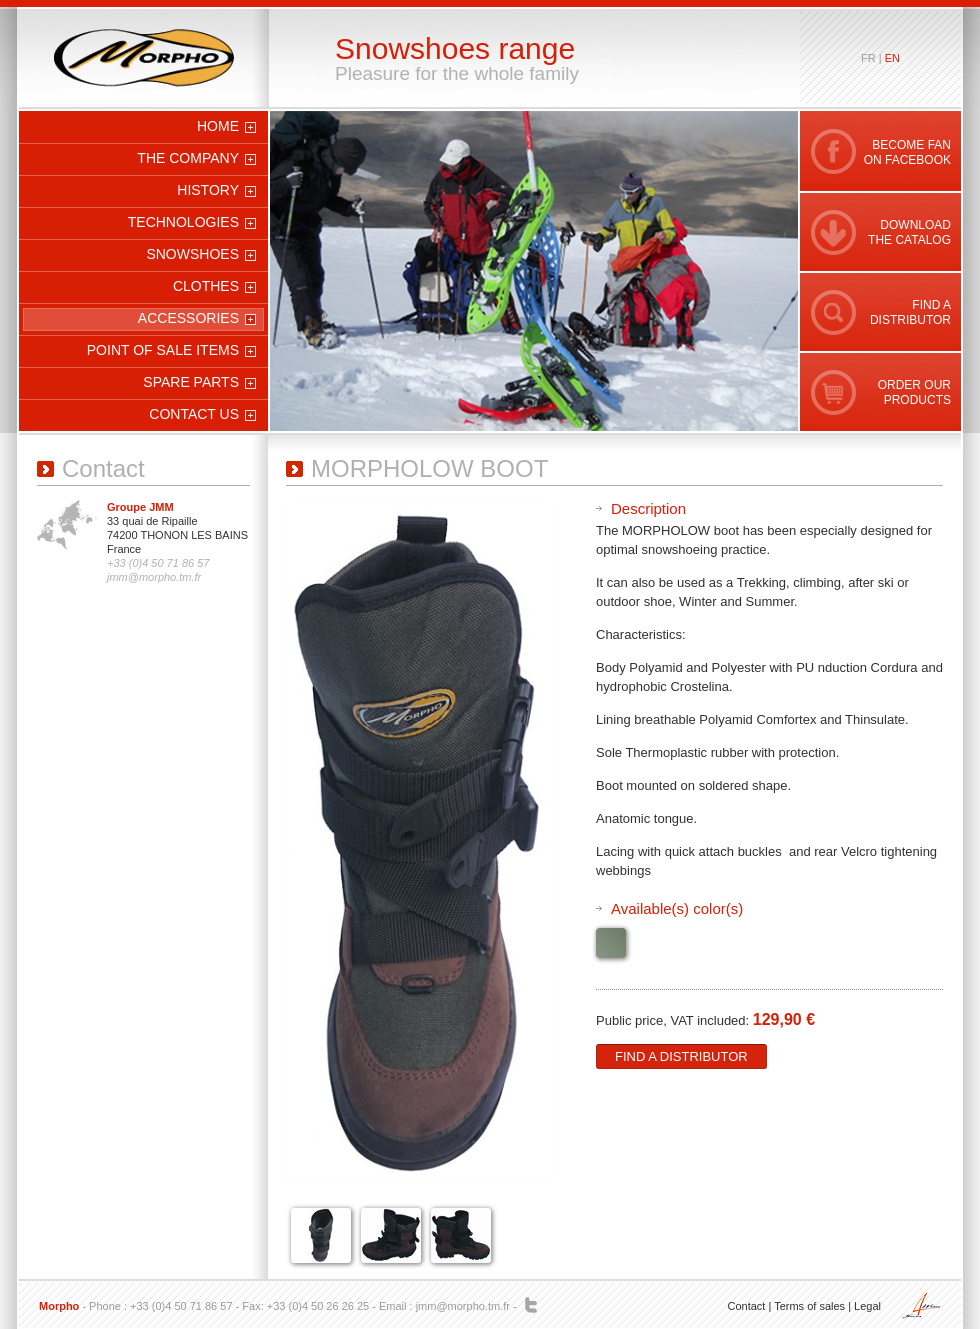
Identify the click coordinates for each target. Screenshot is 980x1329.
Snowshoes (192, 254)
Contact (746, 1306)
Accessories (188, 318)
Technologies (183, 222)
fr (868, 58)
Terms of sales (809, 1306)
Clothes (206, 286)
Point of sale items (163, 350)
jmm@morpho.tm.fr (463, 1306)
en (892, 58)
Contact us (194, 414)
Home (218, 126)
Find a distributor (681, 1056)
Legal (867, 1306)
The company (188, 158)
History (208, 190)
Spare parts (191, 382)
